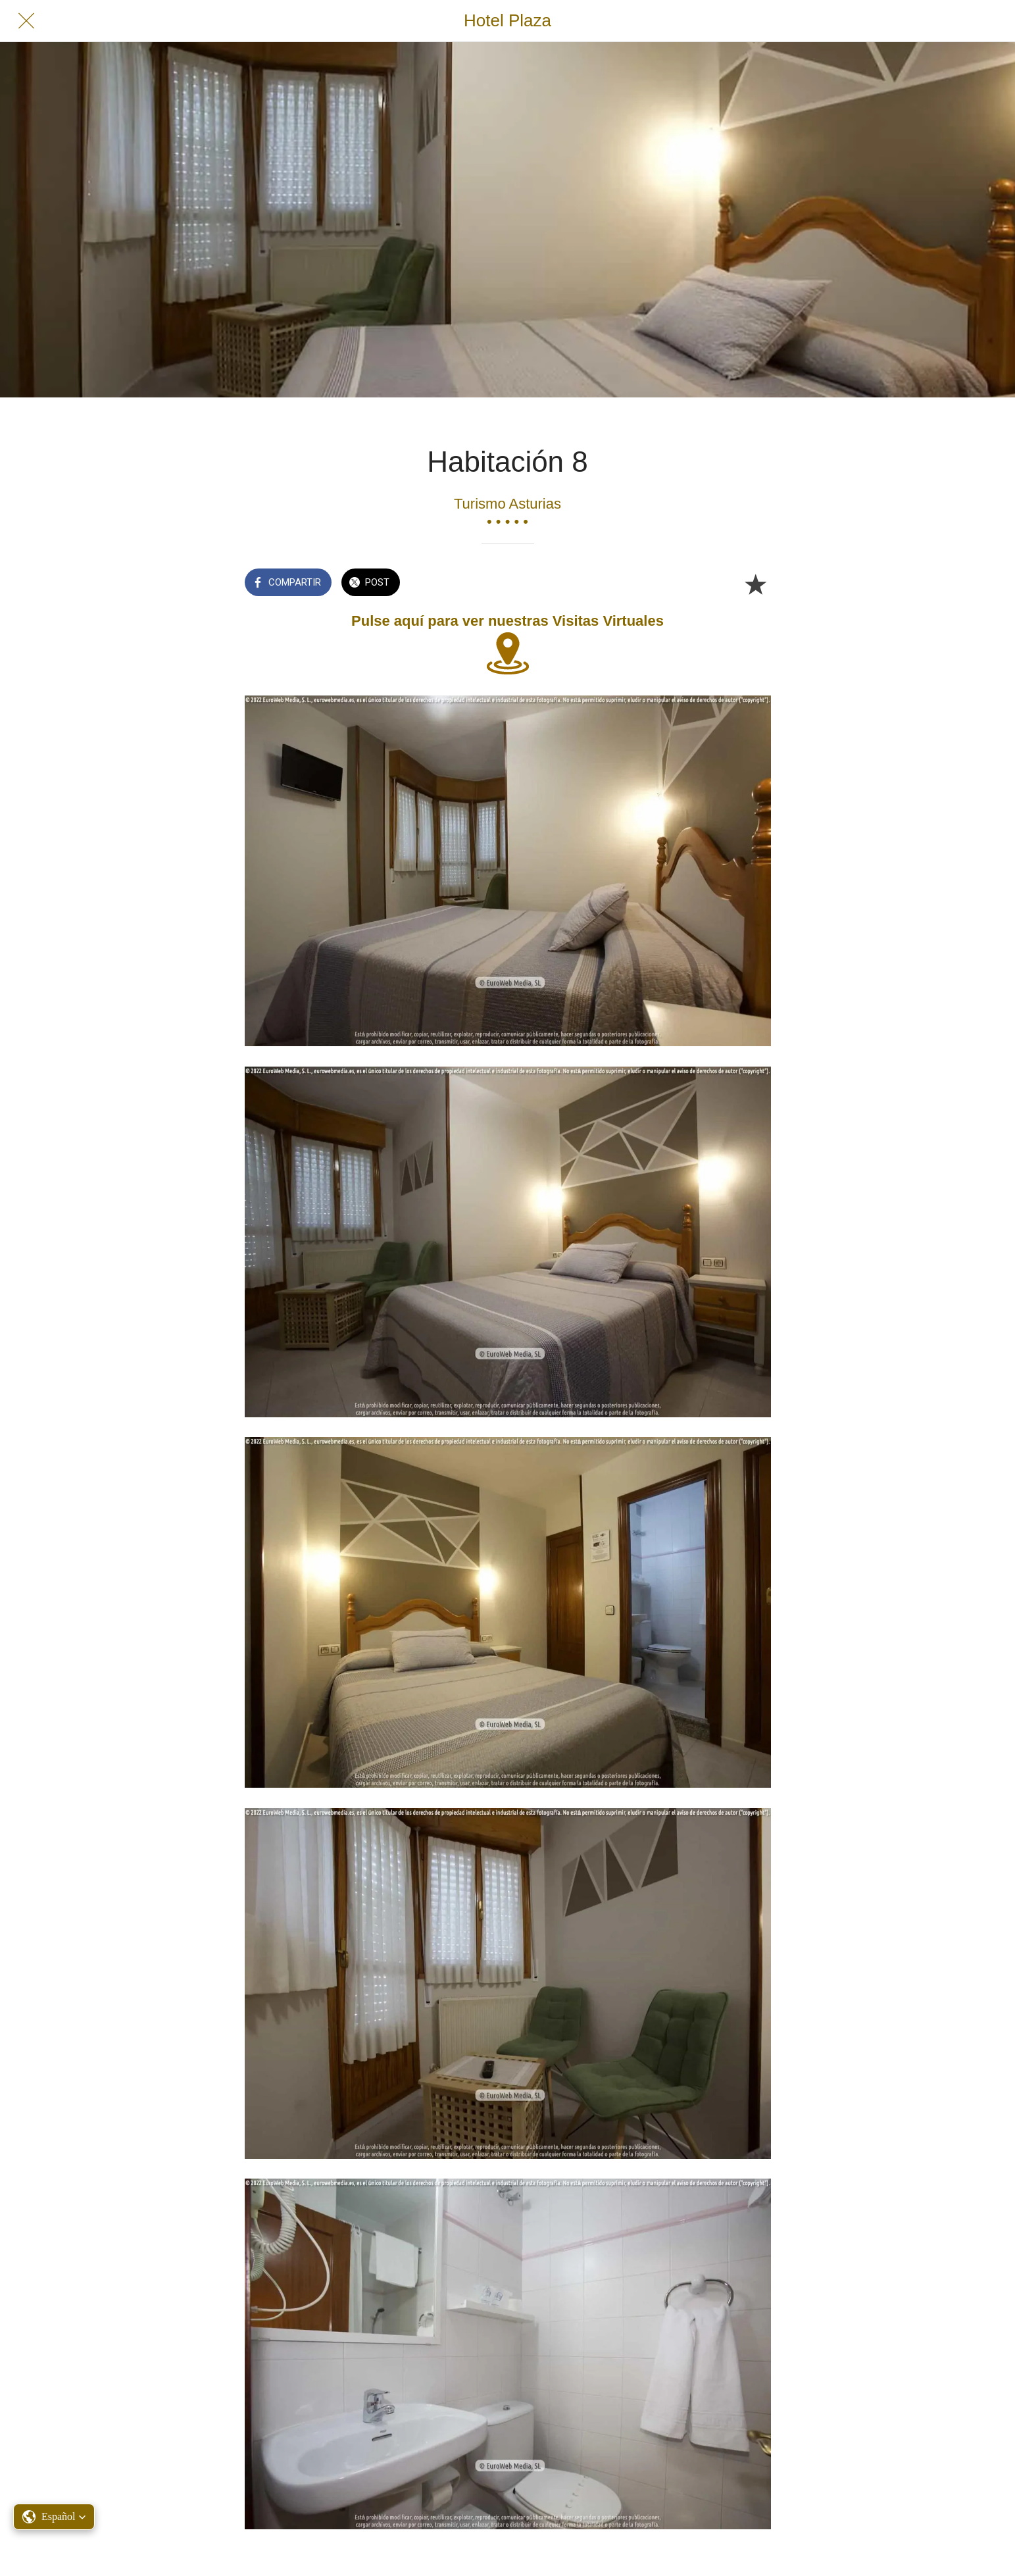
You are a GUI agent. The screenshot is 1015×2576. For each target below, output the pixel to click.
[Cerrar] (26, 21)
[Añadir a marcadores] (755, 583)
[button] (54, 2517)
